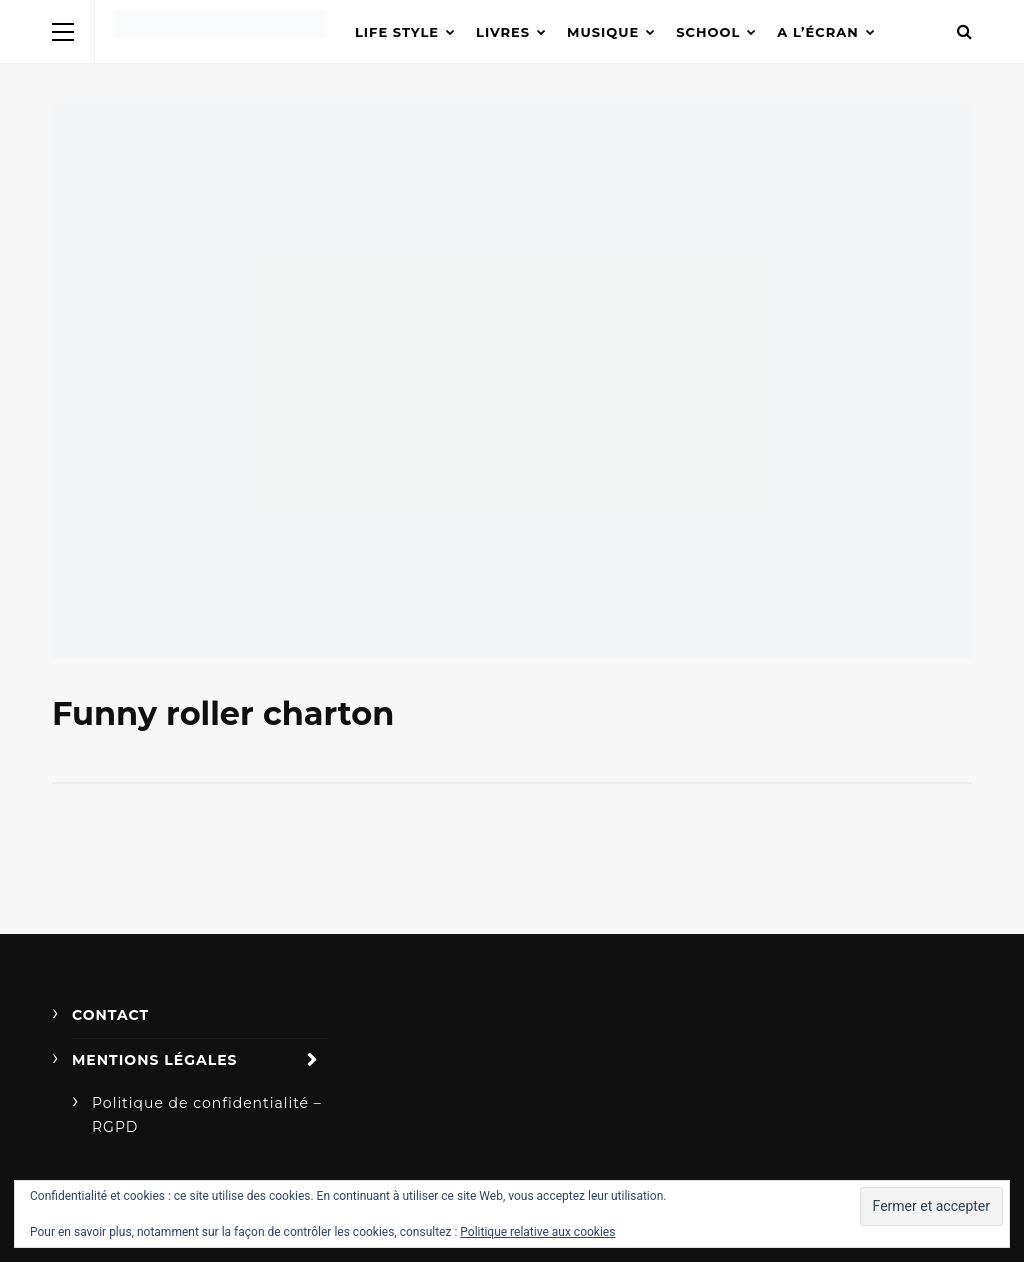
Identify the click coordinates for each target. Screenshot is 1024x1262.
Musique (603, 32)
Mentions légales (155, 1060)
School (708, 32)
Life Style (397, 32)
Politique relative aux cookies (537, 1232)
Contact (110, 1015)
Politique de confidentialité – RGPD (207, 1115)
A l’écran (817, 32)
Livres (503, 32)
